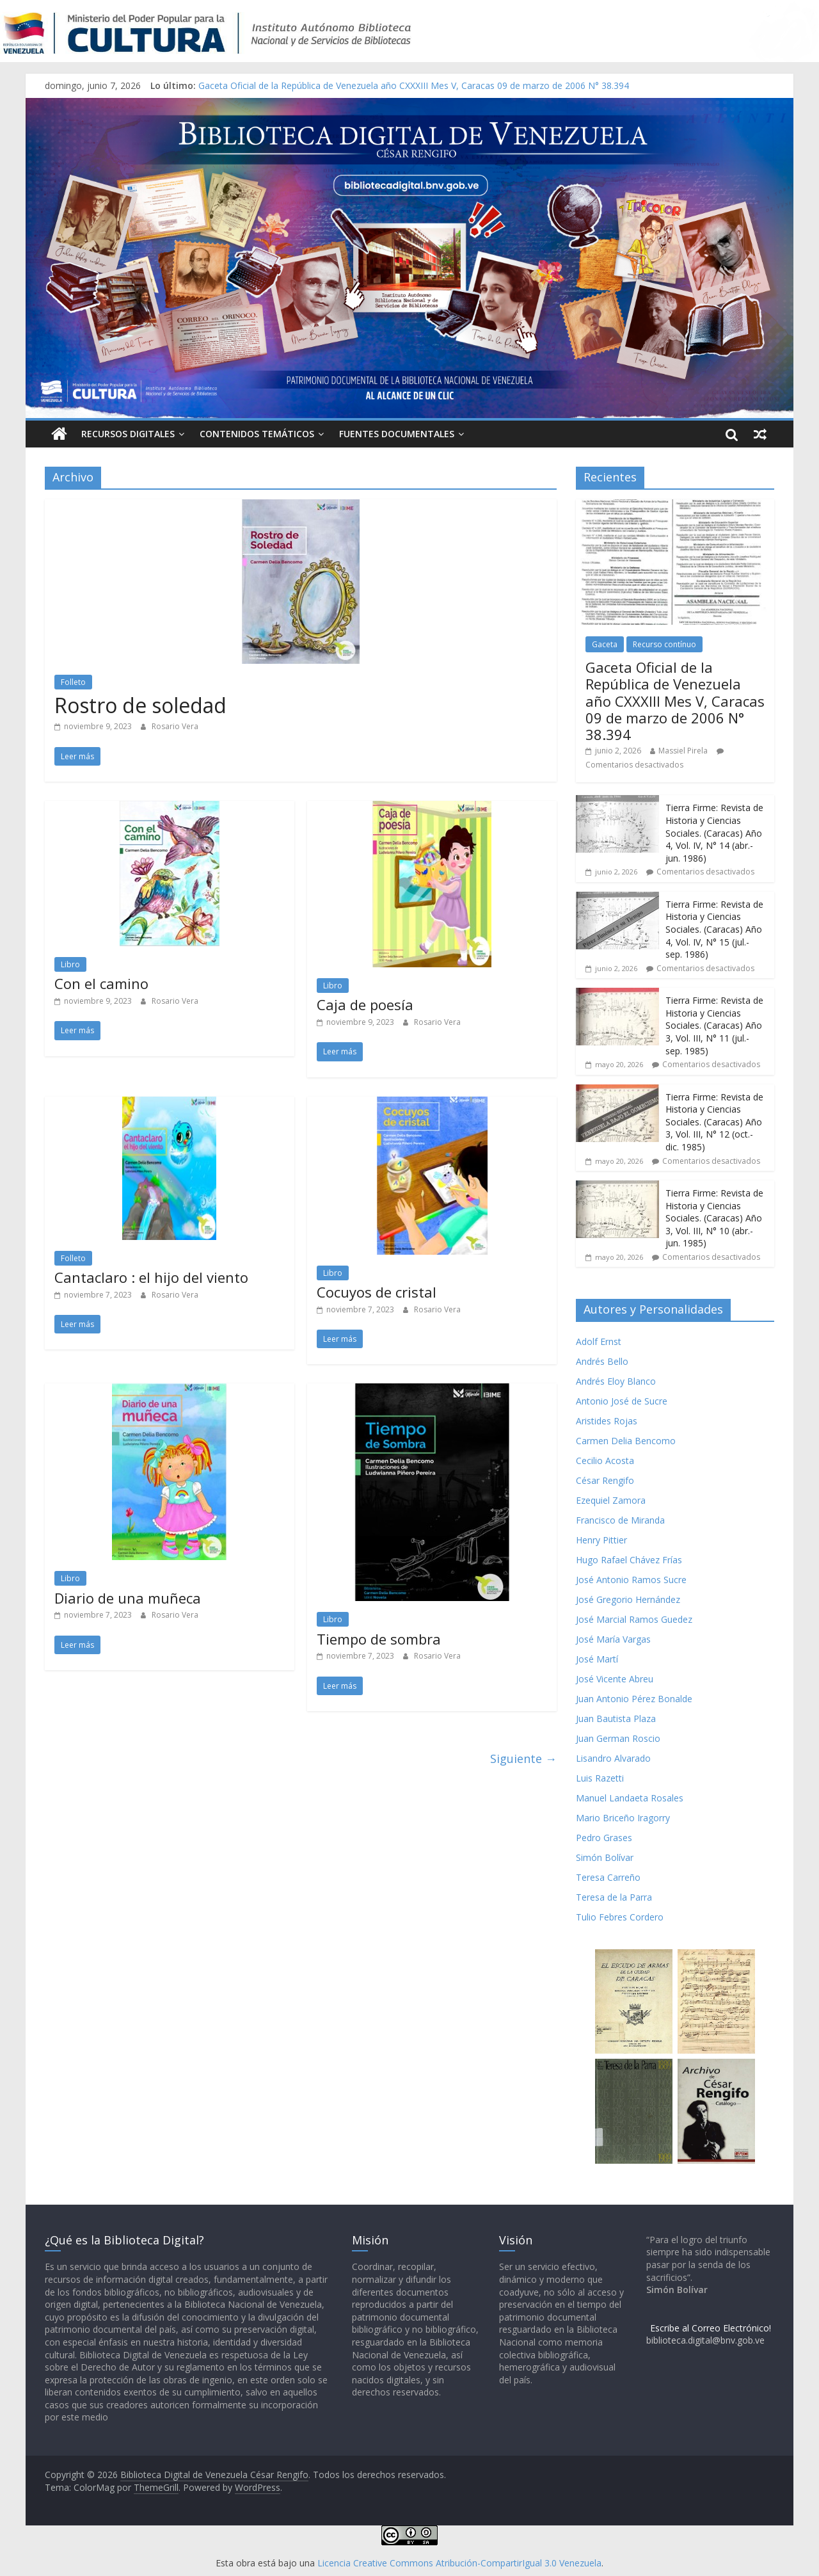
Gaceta (604, 644)
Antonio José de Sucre (621, 1401)
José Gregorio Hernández (628, 1599)
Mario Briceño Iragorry (623, 1818)
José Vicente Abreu (614, 1679)
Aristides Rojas (606, 1421)
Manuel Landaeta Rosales (629, 1798)
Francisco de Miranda (620, 1520)
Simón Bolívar (604, 1857)
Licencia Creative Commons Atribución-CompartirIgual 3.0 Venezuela (459, 2563)
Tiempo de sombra (379, 1638)
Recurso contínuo (664, 644)
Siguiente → (523, 1758)
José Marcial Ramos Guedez (634, 1619)
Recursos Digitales (128, 434)
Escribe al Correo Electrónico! (710, 2328)
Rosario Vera (175, 726)
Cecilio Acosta (605, 1460)
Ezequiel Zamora (611, 1500)
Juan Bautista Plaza (616, 1718)
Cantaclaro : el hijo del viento (151, 1277)
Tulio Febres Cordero (620, 1917)
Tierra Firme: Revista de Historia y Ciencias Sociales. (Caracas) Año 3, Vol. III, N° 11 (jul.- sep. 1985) (714, 1025)
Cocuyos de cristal (376, 1291)
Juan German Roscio (618, 1738)
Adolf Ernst (598, 1341)
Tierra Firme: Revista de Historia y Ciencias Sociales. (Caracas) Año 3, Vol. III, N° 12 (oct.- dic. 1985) (714, 1122)
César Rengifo (605, 1480)
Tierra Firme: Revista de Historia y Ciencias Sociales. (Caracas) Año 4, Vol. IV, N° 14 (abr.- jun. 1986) (714, 832)
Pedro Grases (604, 1837)
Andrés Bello (602, 1361)
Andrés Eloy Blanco (616, 1381)
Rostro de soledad (140, 705)
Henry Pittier (601, 1540)
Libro (70, 964)
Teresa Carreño (608, 1877)
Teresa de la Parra (614, 1897)
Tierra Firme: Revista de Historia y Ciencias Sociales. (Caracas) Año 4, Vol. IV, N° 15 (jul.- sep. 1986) (714, 929)
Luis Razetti (600, 1778)
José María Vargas (613, 1639)
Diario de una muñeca (127, 1597)
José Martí (597, 1659)
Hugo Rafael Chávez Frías (629, 1560)
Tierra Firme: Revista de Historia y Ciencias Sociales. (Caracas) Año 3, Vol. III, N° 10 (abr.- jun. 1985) (714, 1218)
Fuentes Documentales (396, 434)
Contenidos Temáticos (257, 434)
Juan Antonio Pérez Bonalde (634, 1699)
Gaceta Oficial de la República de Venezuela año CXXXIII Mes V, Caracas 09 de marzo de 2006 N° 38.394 (413, 85)
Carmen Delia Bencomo (626, 1441)
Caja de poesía (365, 1004)
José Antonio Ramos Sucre (631, 1580)
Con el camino (101, 983)
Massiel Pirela (683, 750)
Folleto (73, 682)
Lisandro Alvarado (613, 1758)
